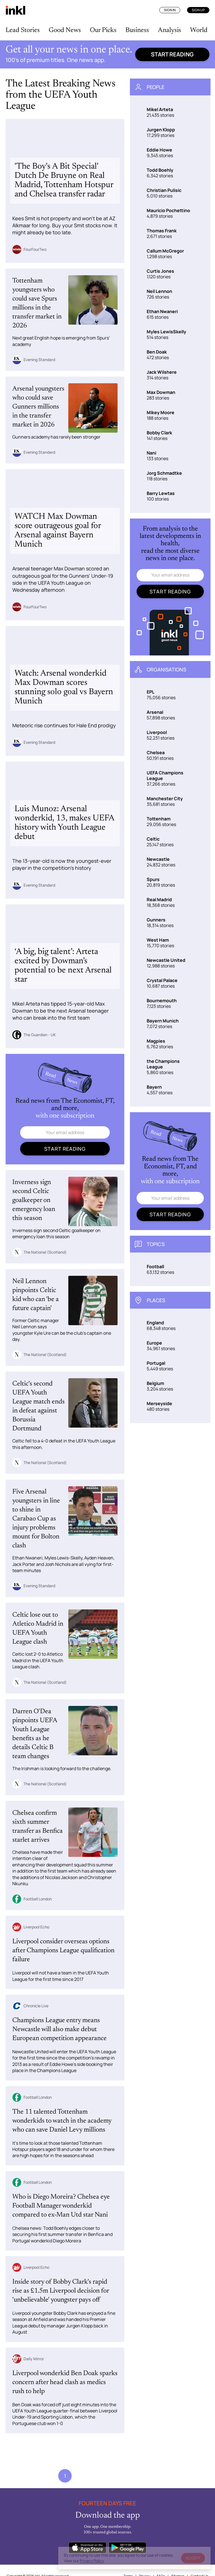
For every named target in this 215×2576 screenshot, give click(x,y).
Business (137, 30)
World (198, 30)
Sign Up (198, 10)
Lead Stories (23, 30)
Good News (65, 30)
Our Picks (103, 30)
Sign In (170, 10)
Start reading (172, 54)
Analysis (169, 30)
